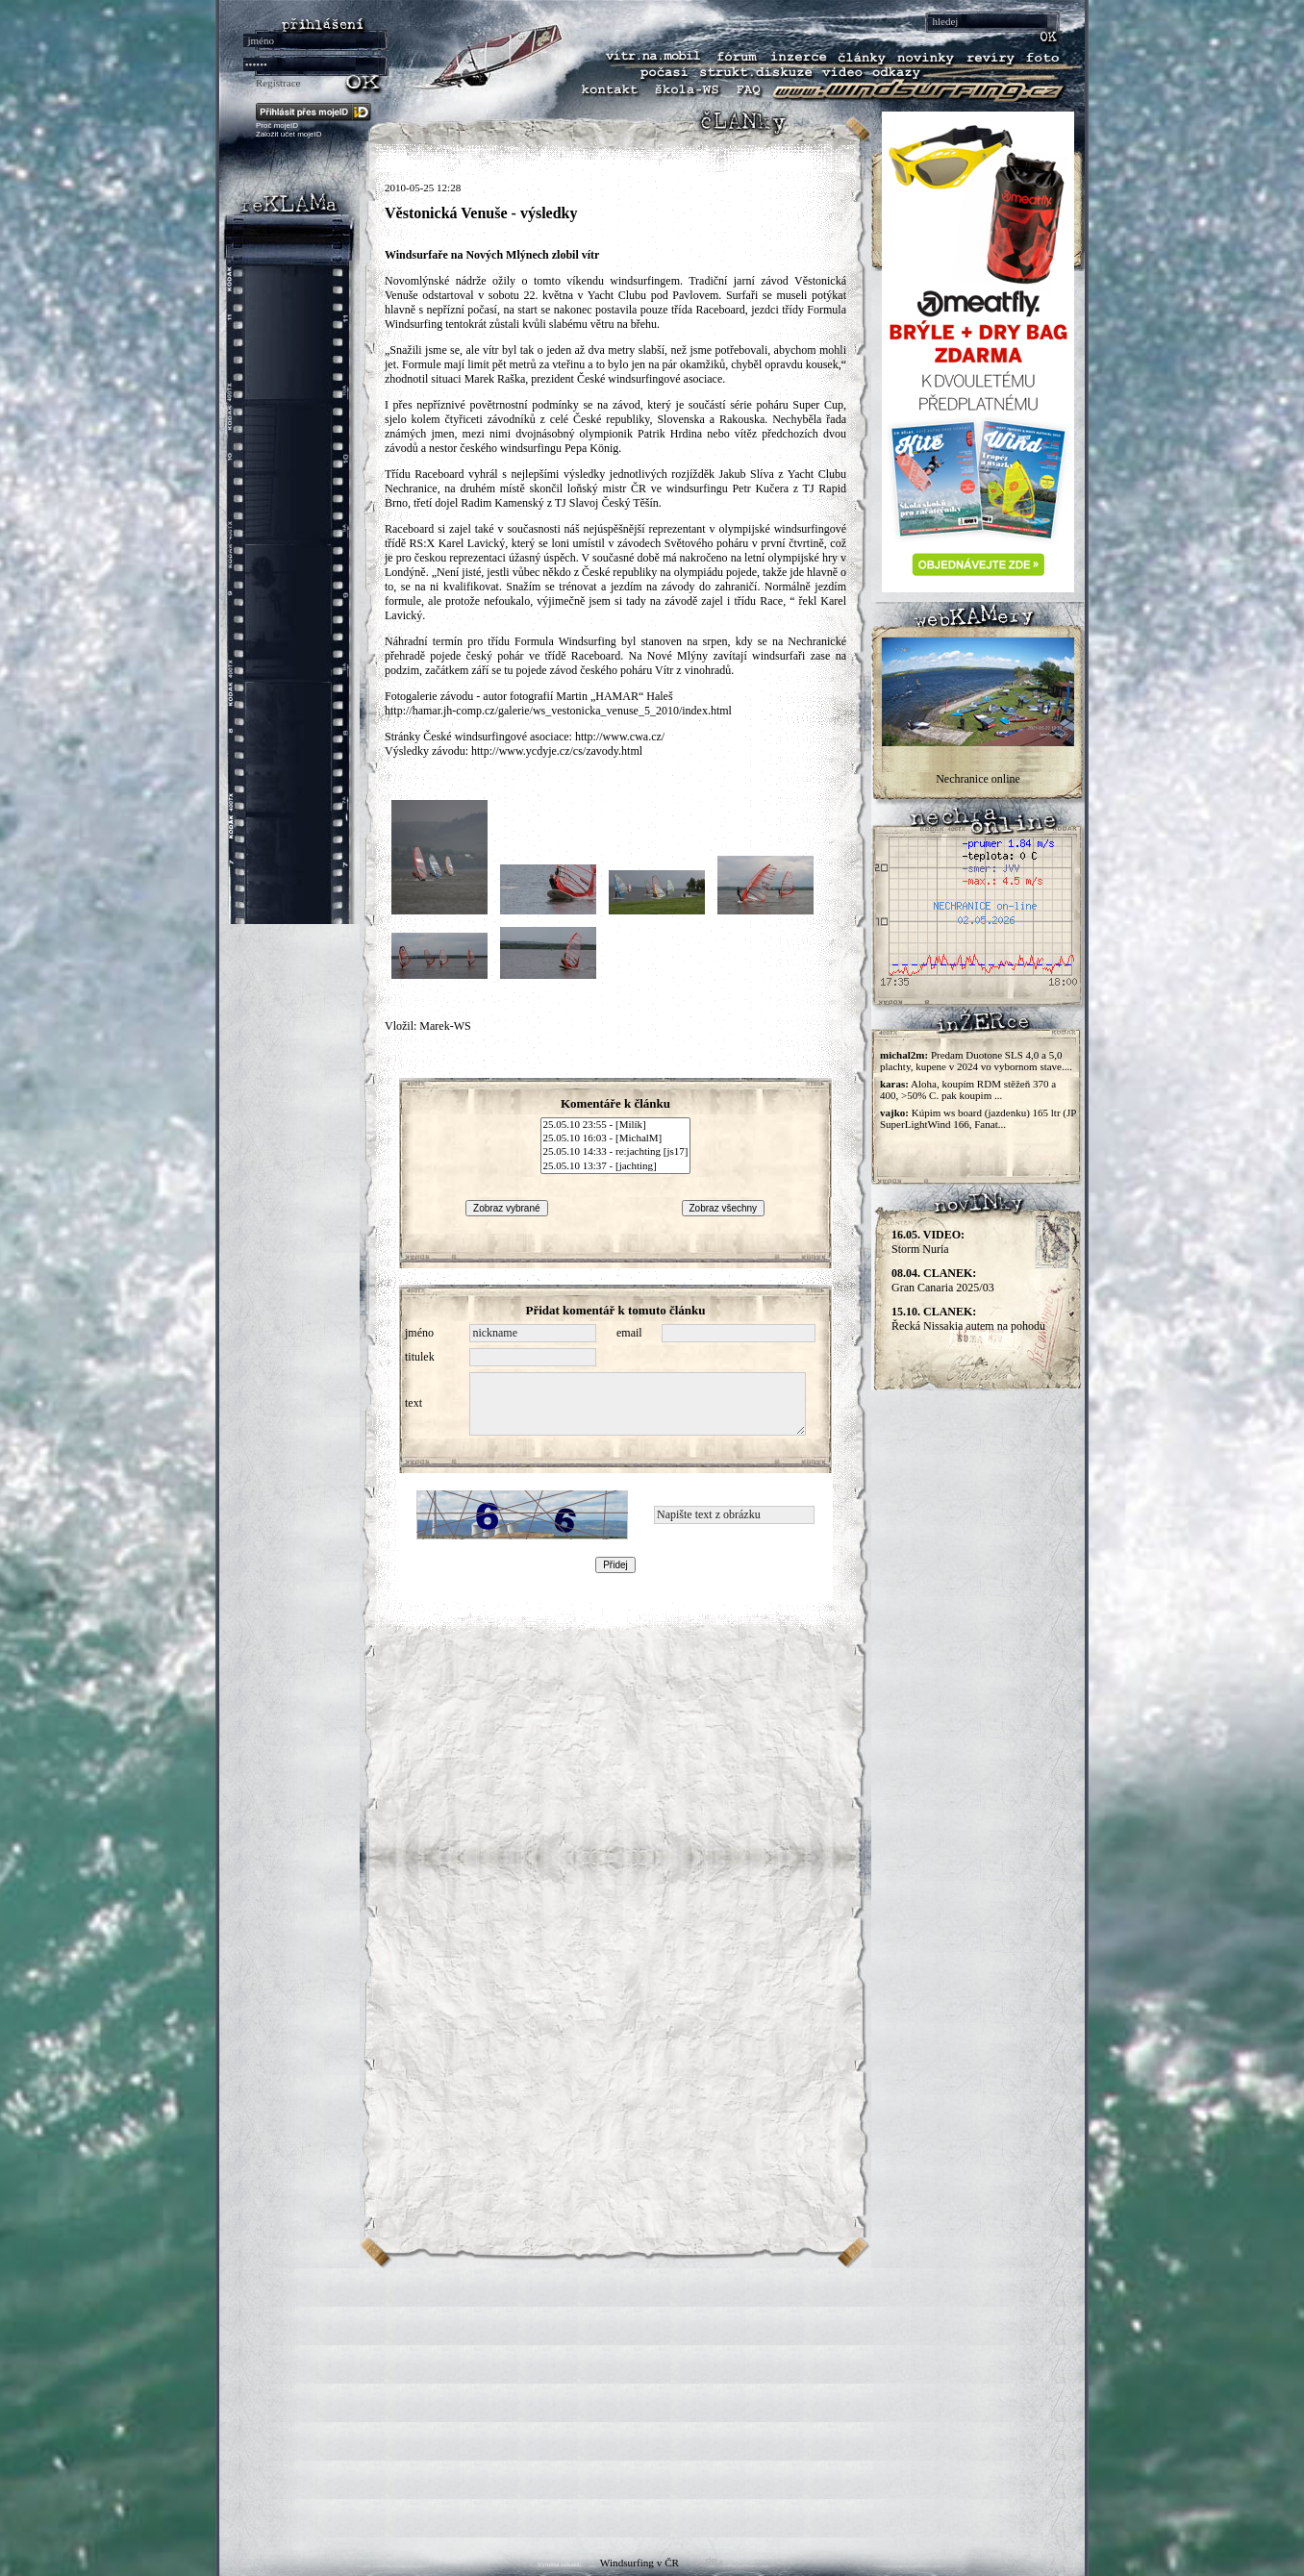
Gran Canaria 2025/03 (942, 1280)
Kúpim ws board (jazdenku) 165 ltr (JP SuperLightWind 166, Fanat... (978, 1118)
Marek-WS (444, 1026)
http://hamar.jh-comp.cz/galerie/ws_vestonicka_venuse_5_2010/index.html (558, 710)
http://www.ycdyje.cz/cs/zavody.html (556, 751)
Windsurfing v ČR (639, 2562)
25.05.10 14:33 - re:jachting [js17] (615, 1152)
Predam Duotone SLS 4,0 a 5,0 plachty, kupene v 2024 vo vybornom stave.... (976, 1060)
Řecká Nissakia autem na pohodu (968, 1319)
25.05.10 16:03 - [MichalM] (615, 1138)
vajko (892, 1112)
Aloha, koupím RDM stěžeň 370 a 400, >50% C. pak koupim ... (968, 1089)
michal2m (902, 1055)
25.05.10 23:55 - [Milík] (615, 1125)
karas (892, 1083)
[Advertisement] (652, 2403)
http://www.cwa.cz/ (620, 736)
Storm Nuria (928, 1242)
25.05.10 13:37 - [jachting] (615, 1166)
